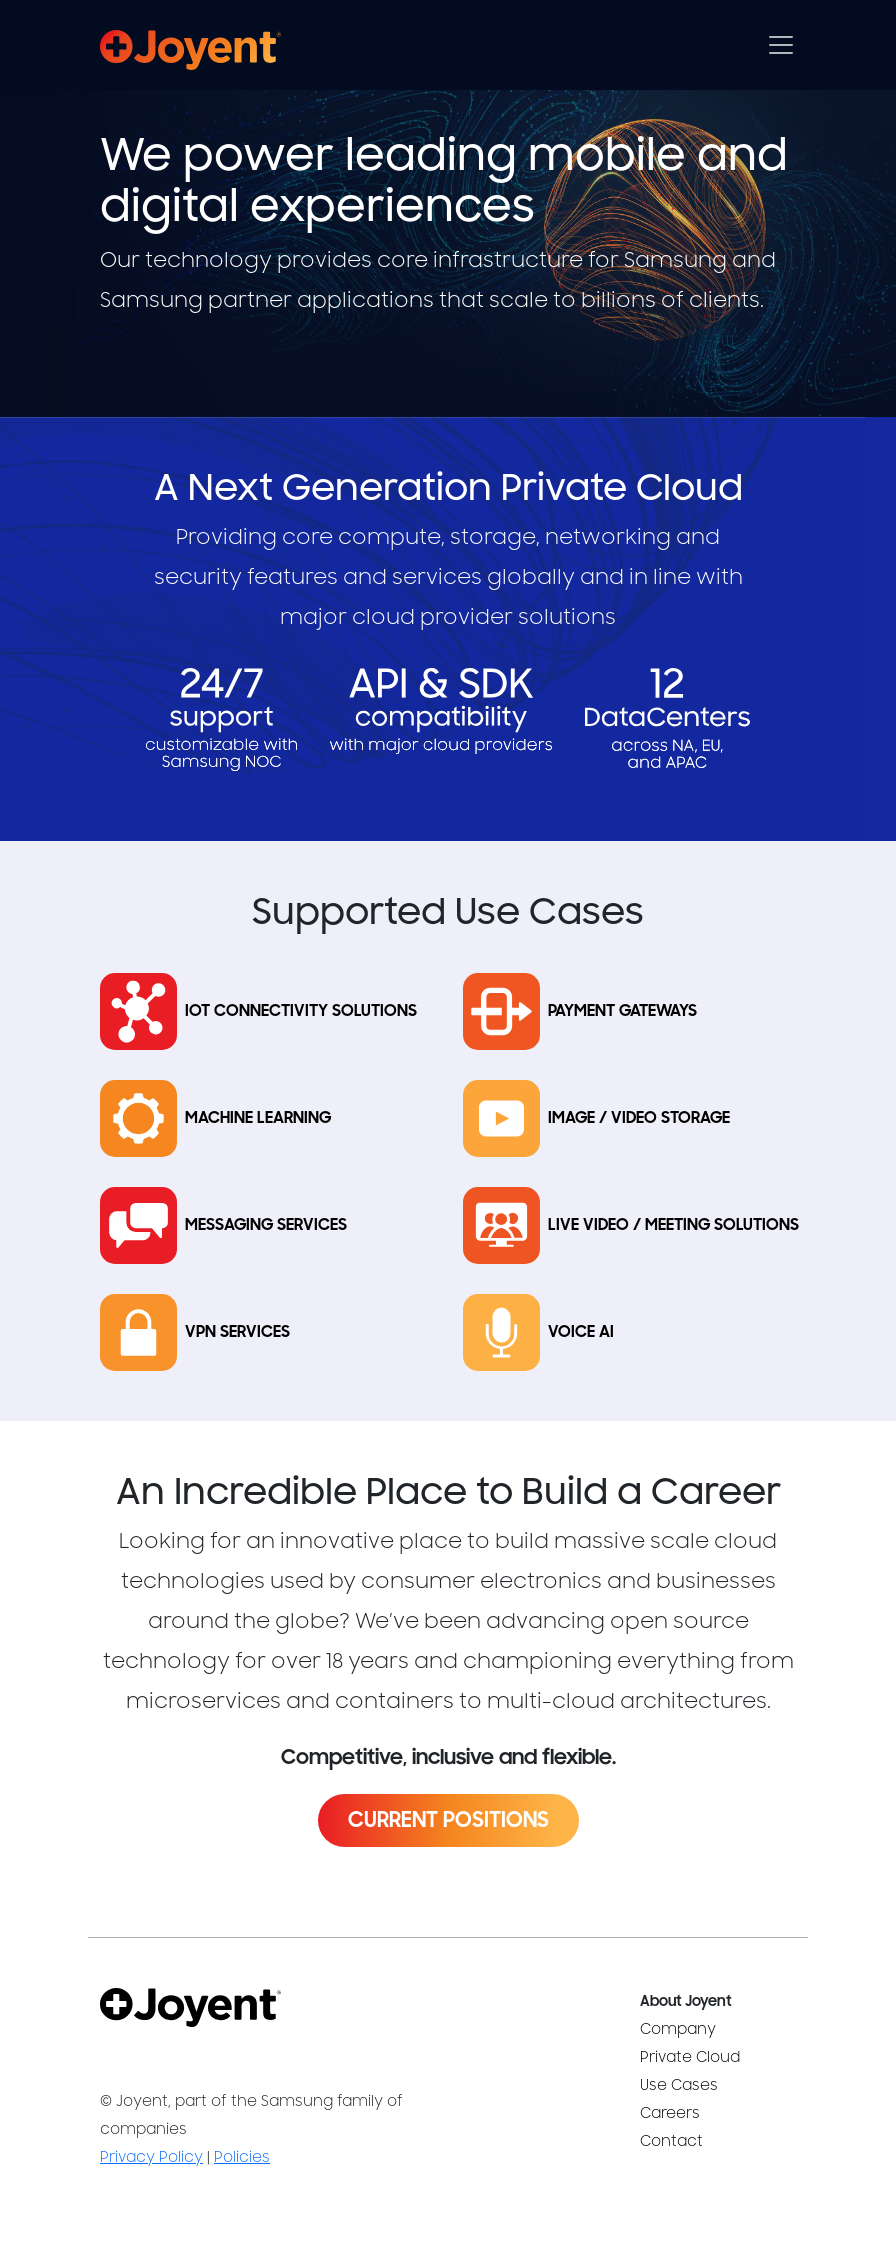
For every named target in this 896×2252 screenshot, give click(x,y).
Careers (670, 2113)
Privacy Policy (151, 2157)
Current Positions (448, 1820)
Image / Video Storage (639, 1118)
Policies (242, 2157)
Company (678, 2029)
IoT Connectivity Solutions (301, 1011)
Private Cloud (690, 2057)
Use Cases (679, 2085)
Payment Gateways (622, 1011)
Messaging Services (266, 1225)
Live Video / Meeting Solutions (673, 1225)
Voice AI (581, 1332)
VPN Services (237, 1332)
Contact (671, 2141)
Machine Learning (258, 1118)
